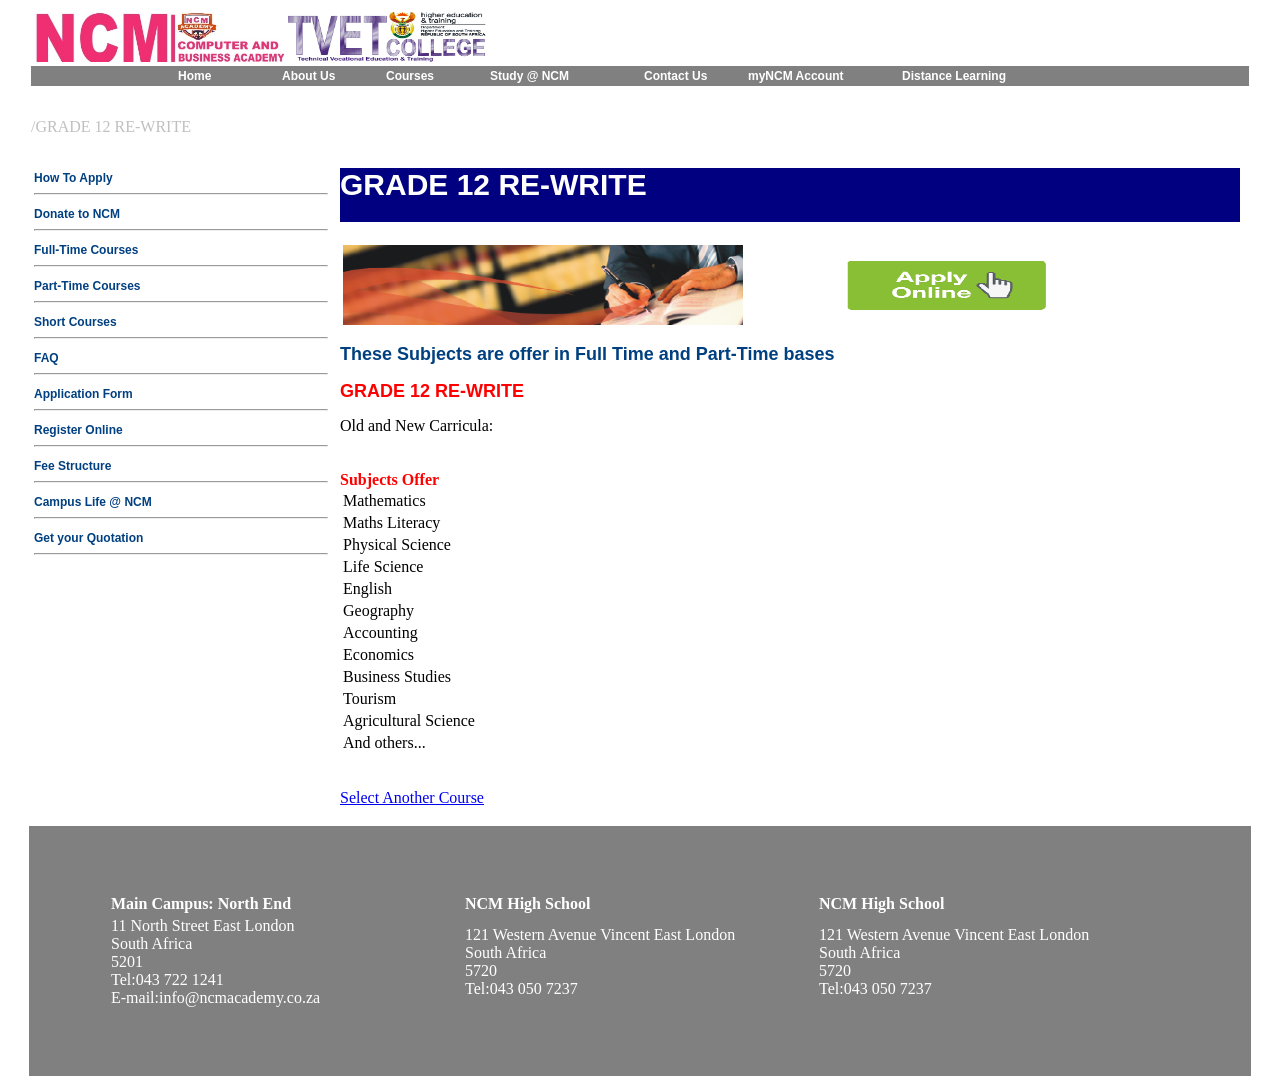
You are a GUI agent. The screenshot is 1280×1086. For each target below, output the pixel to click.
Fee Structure (72, 466)
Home (194, 76)
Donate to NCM (77, 214)
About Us (308, 76)
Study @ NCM (529, 76)
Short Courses (75, 322)
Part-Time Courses (87, 286)
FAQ (46, 358)
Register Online (78, 430)
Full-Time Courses (86, 250)
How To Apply (73, 178)
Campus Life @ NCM (93, 502)
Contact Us (675, 76)
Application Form (83, 394)
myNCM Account (796, 76)
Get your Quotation (88, 538)
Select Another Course (412, 797)
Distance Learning (954, 76)
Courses (410, 76)
